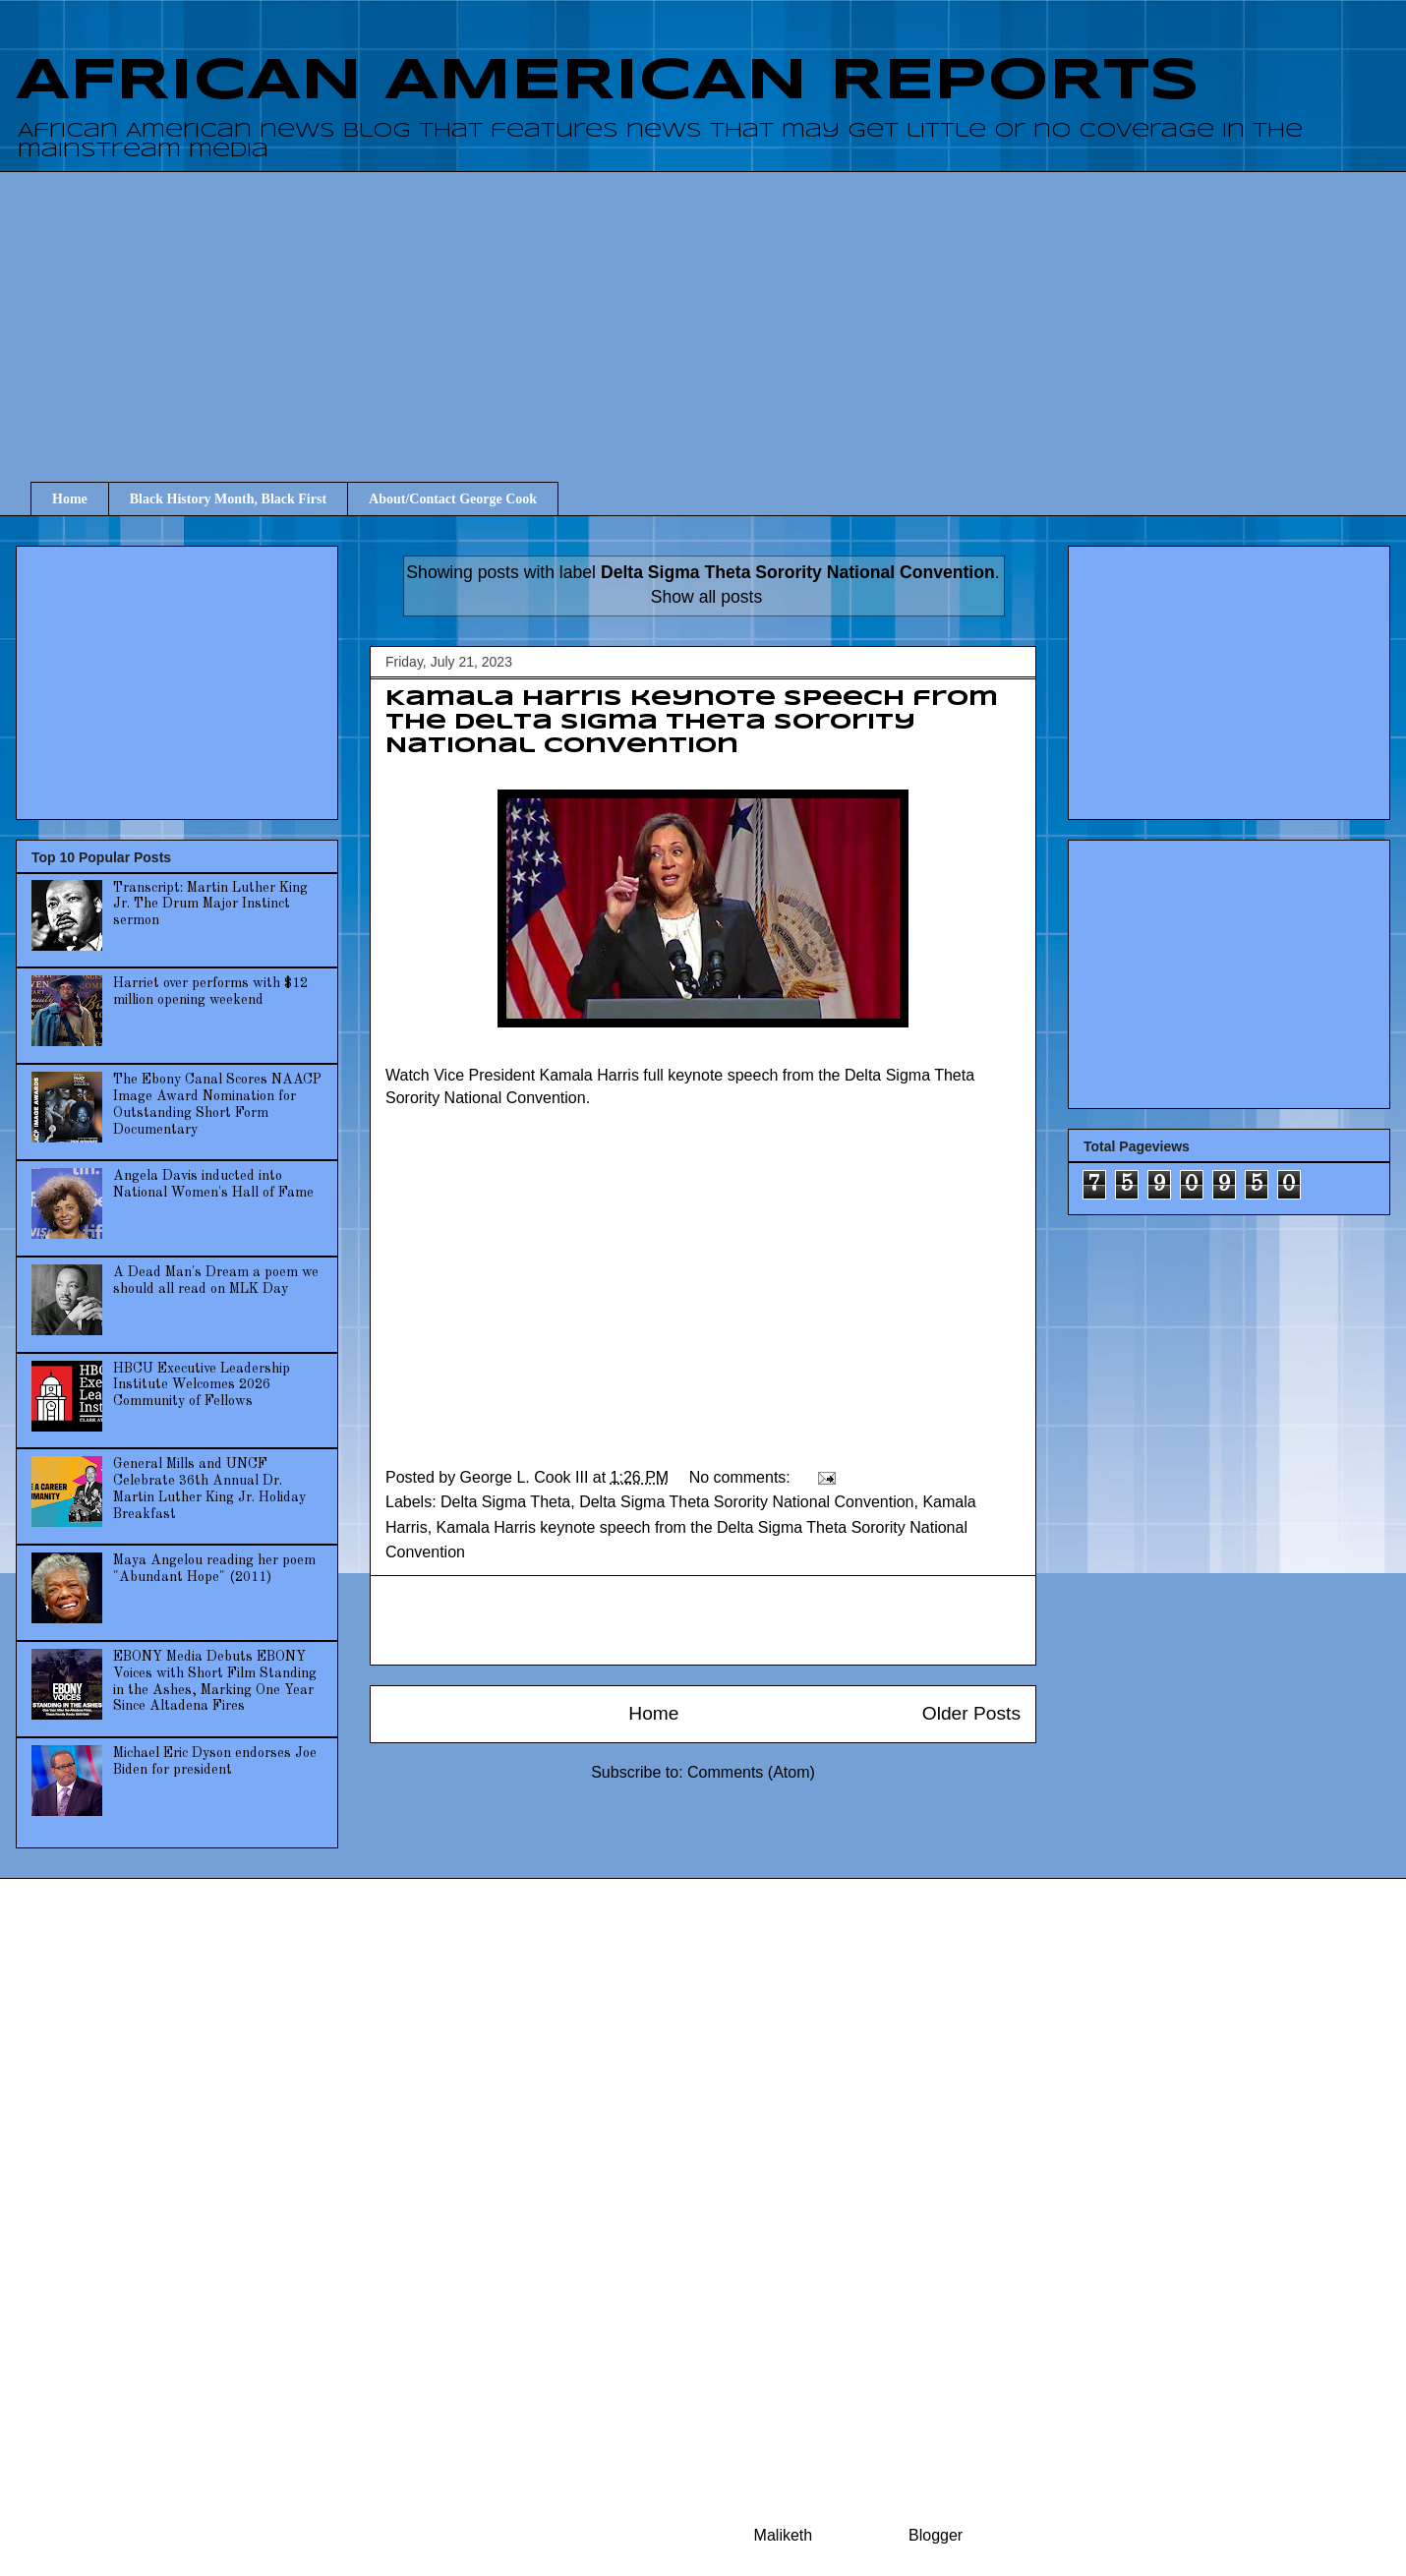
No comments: (742, 1477)
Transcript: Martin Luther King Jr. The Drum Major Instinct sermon (210, 904)
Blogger (935, 2535)
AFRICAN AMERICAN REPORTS (608, 81)
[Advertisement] (718, 308)
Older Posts (971, 1713)
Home (70, 499)
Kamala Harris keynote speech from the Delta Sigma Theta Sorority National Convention (691, 722)
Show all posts (706, 597)
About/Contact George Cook (453, 499)
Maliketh (783, 2535)
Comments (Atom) (751, 1772)
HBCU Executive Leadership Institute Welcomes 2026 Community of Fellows (201, 1385)
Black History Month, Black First (228, 499)
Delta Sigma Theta (505, 1501)
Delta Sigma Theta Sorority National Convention (746, 1501)
